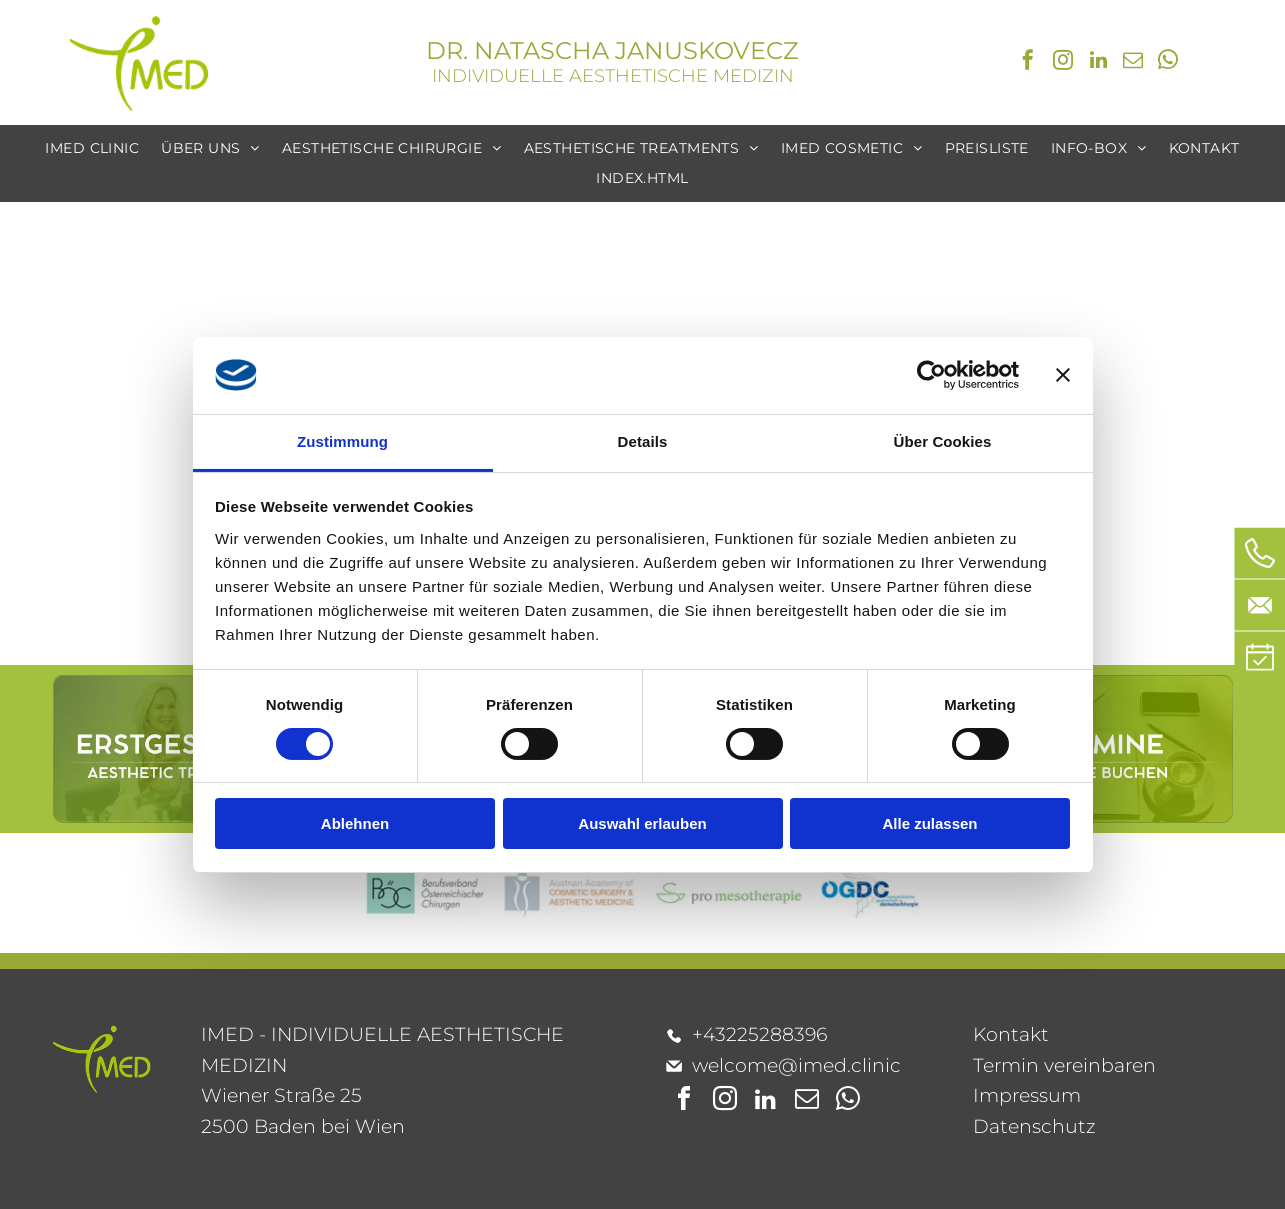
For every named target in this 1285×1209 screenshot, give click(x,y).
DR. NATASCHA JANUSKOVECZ (612, 50)
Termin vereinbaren (1064, 1065)
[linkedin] (1098, 62)
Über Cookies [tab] (943, 441)
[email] (1133, 62)
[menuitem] (92, 148)
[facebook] (1028, 62)
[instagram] (1063, 62)
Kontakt (1011, 1034)
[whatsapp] (1168, 62)
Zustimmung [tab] (342, 441)
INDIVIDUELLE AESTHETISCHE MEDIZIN (613, 76)
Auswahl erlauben (642, 823)
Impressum (1027, 1095)
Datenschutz (1034, 1126)
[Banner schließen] (1063, 375)
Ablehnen (355, 823)
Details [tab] (643, 441)
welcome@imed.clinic (796, 1065)
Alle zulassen (929, 823)
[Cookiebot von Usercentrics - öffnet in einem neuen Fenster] (931, 375)
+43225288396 (759, 1034)
